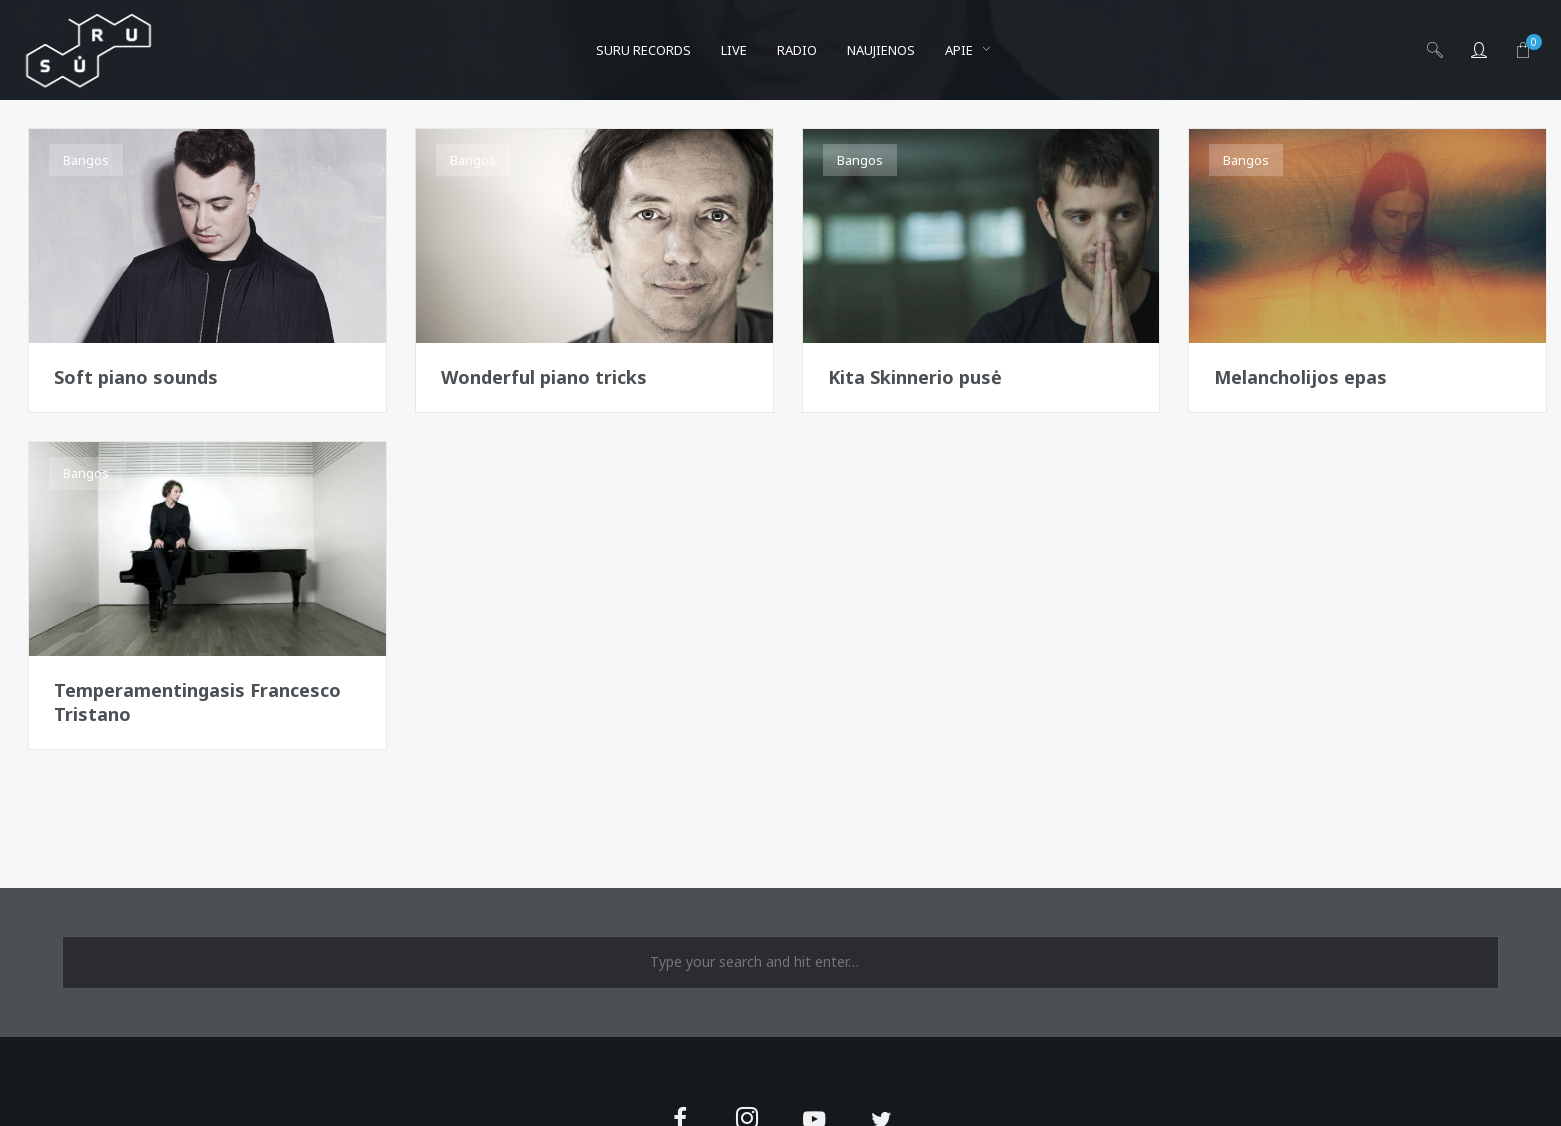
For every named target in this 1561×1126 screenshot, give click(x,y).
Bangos (86, 160)
